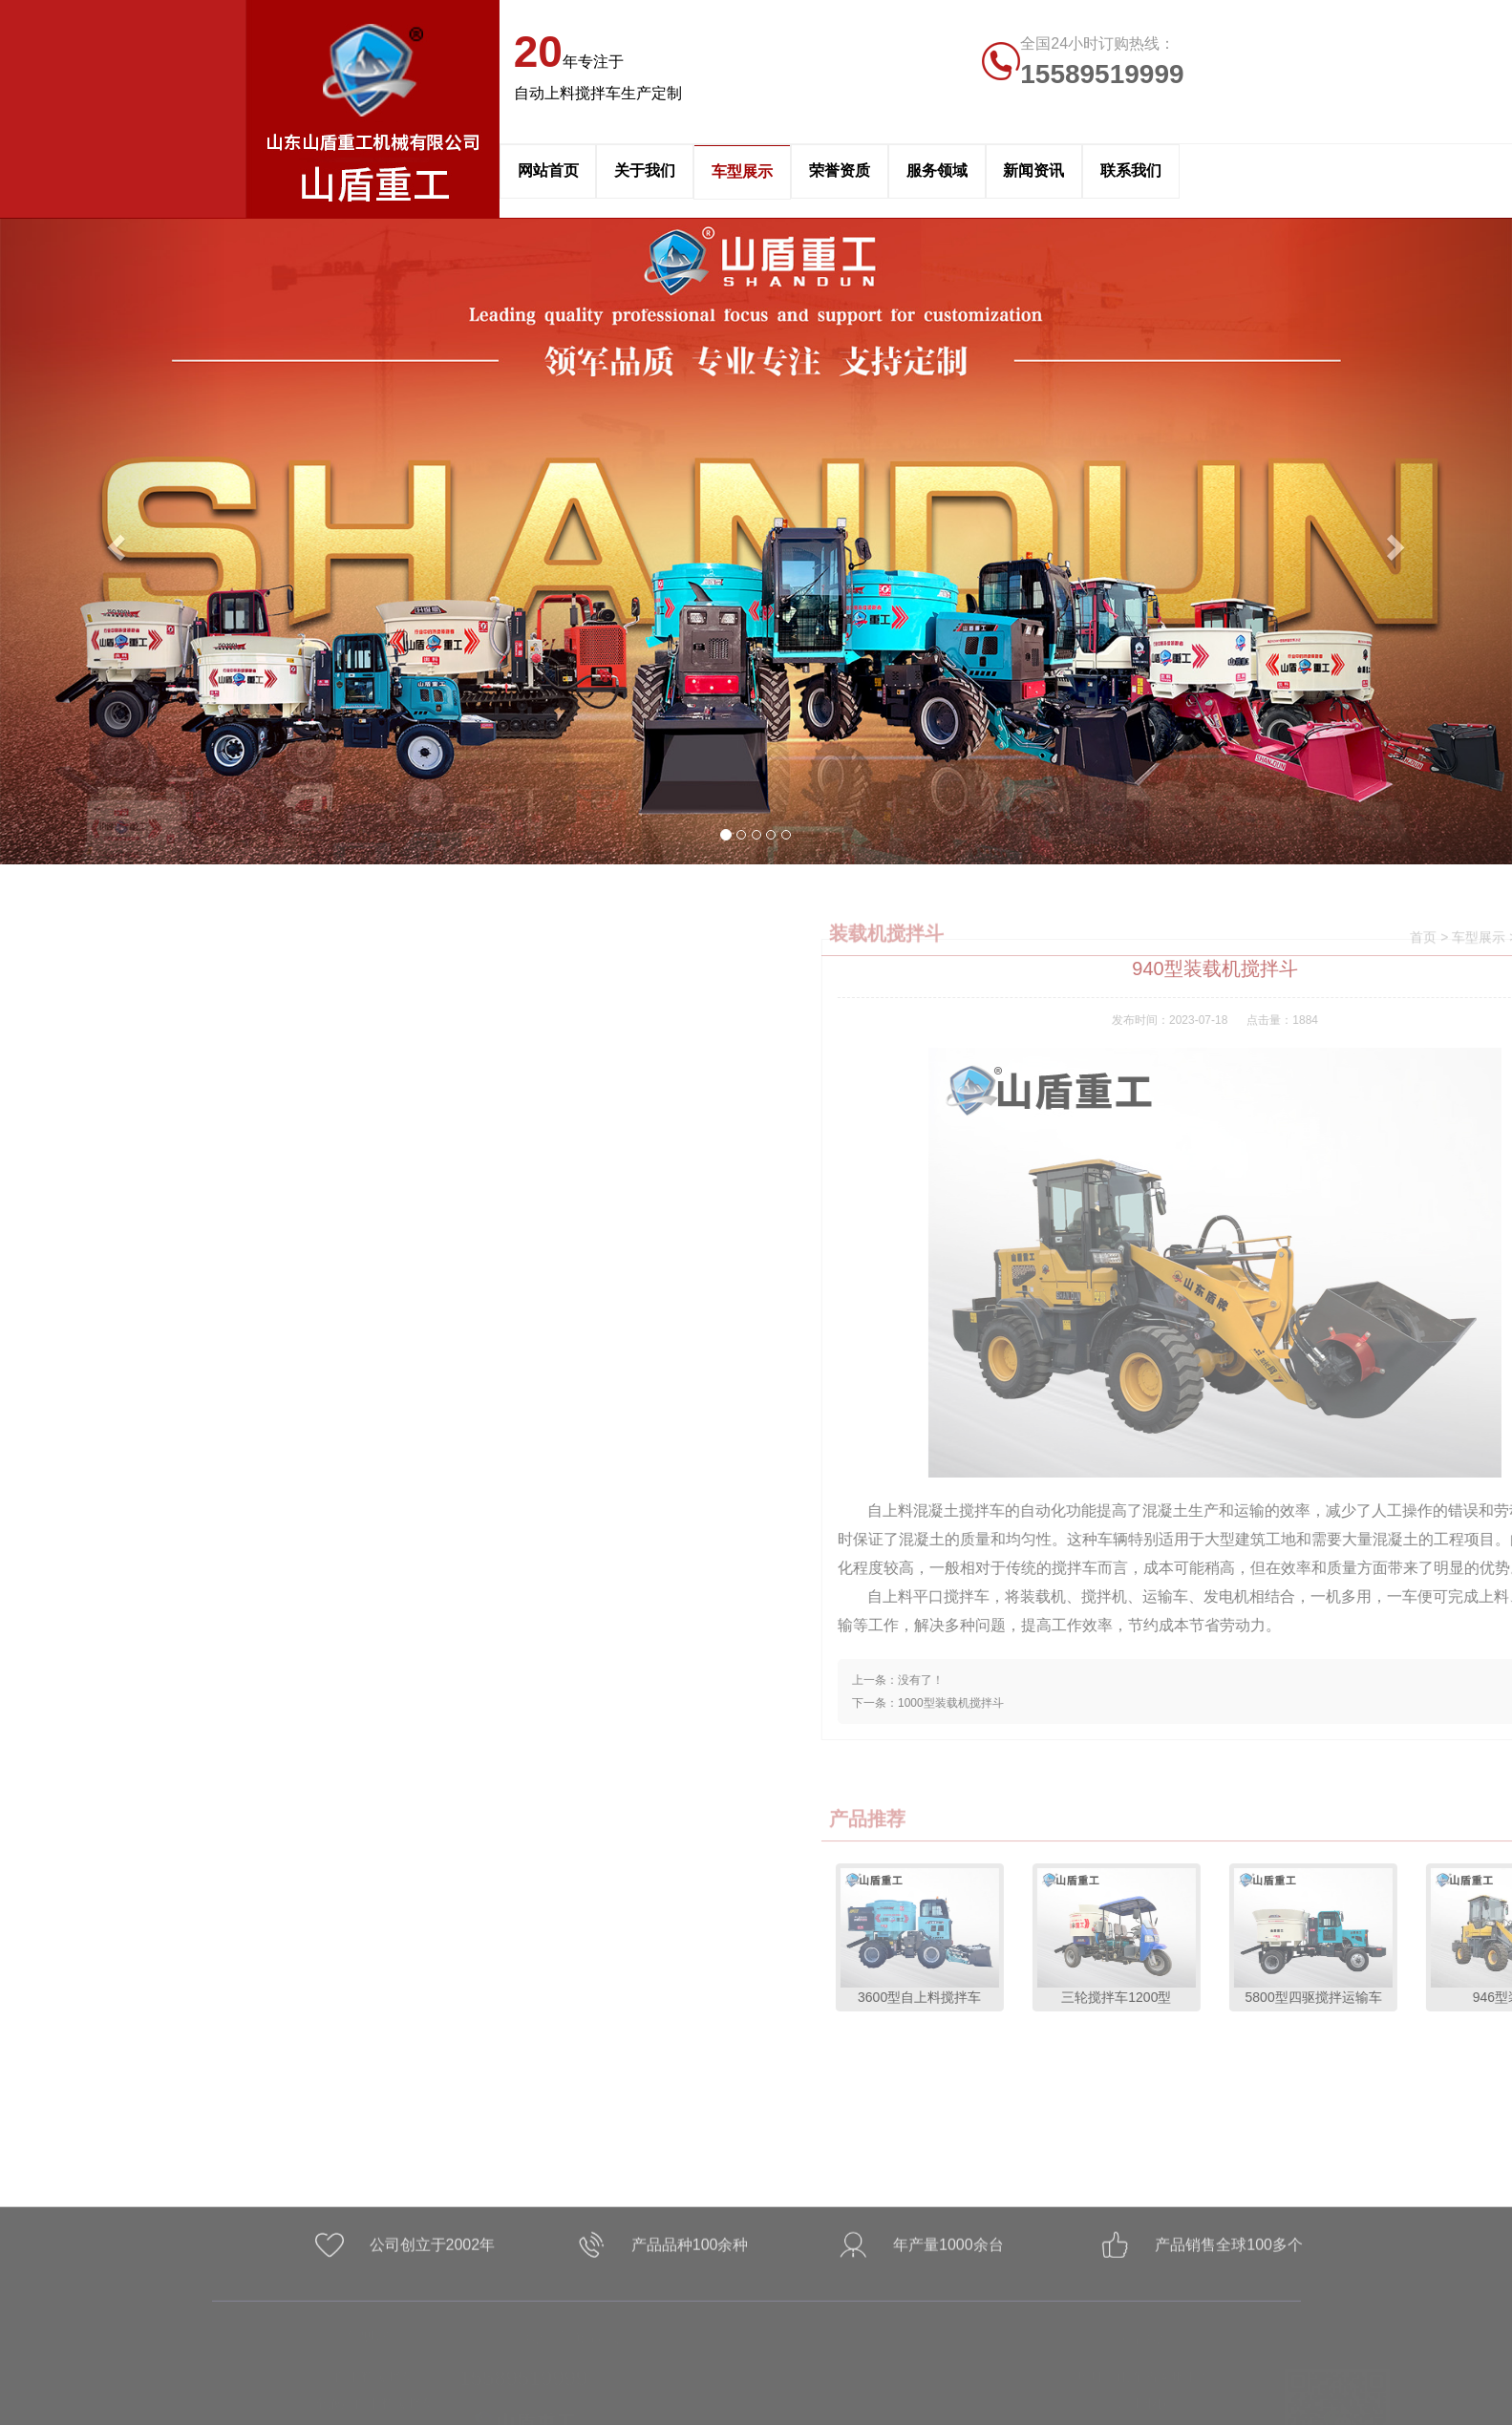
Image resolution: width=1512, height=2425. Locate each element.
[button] (113, 541)
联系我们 (1130, 170)
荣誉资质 (839, 170)
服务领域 (937, 170)
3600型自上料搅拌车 (1261, 1936)
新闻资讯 (1033, 170)
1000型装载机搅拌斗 (1293, 1703)
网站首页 (548, 170)
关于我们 (644, 170)
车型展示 (742, 171)
